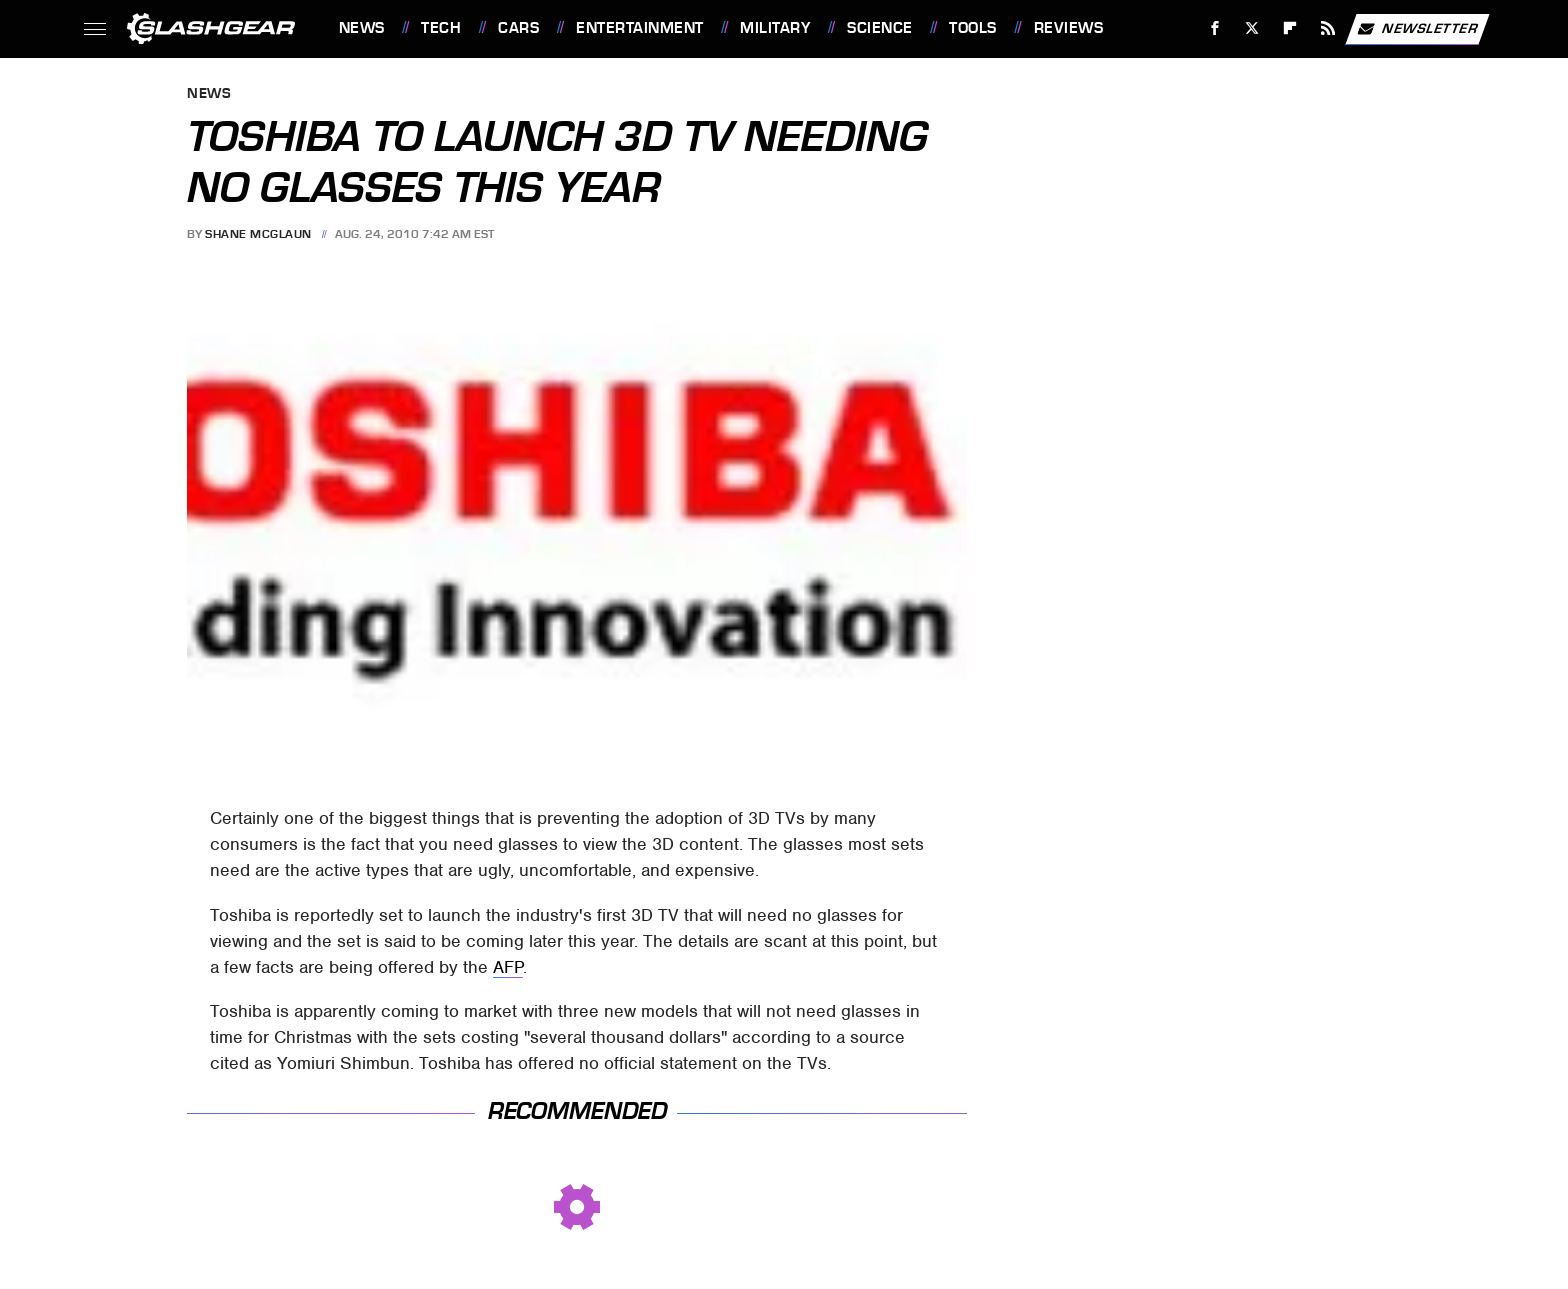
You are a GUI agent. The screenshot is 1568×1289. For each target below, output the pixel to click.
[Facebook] (1214, 28)
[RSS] (1327, 28)
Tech (441, 28)
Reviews (1069, 28)
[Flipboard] (1290, 28)
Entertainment (640, 28)
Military (775, 28)
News (362, 28)
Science (880, 28)
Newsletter (1417, 29)
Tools (973, 28)
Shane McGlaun (258, 234)
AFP (508, 967)
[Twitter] (1252, 28)
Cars (518, 28)
